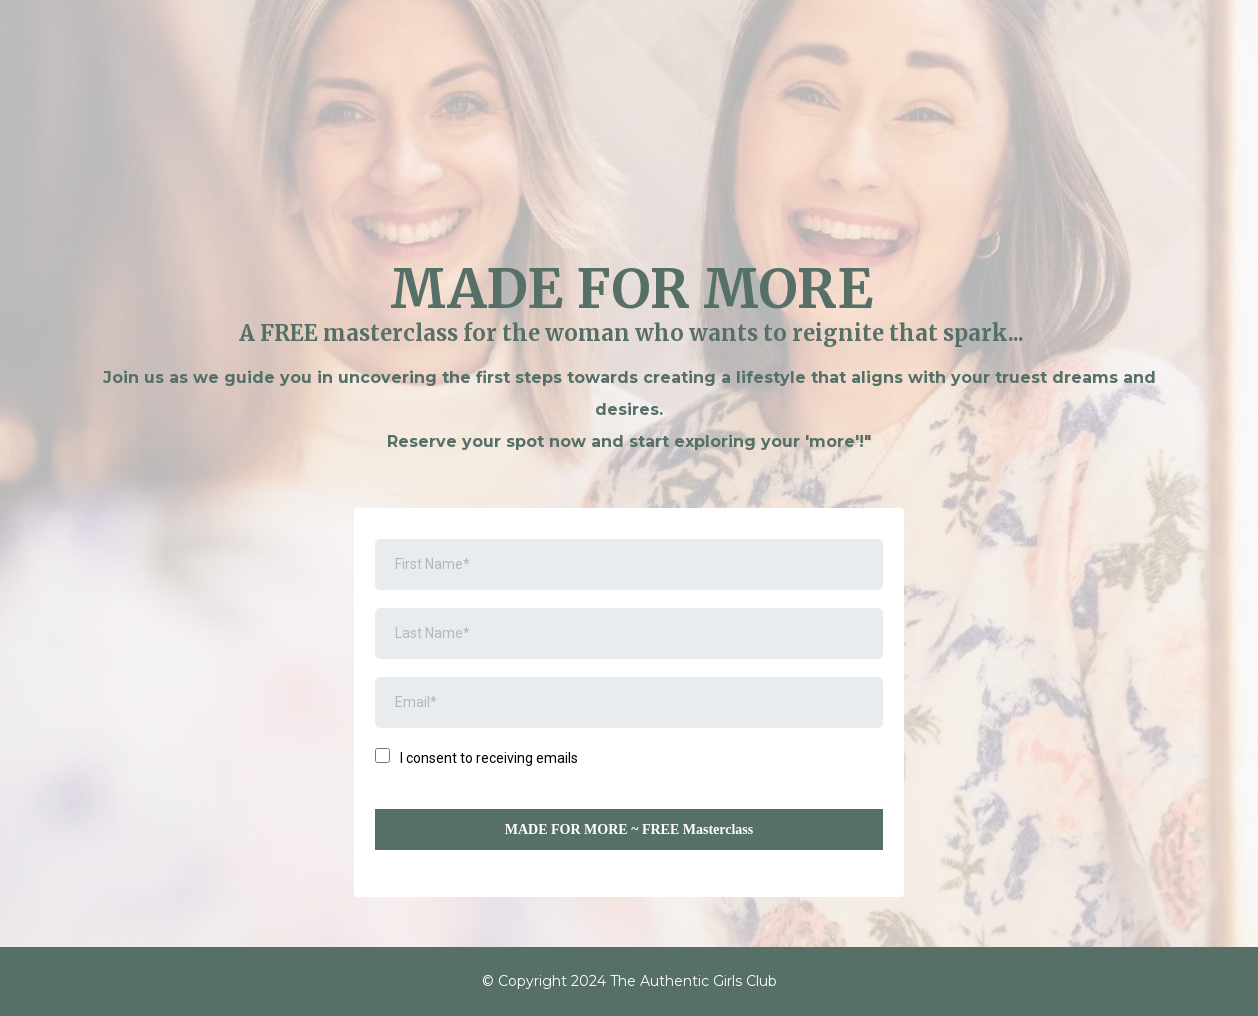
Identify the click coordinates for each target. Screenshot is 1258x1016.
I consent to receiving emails (489, 758)
